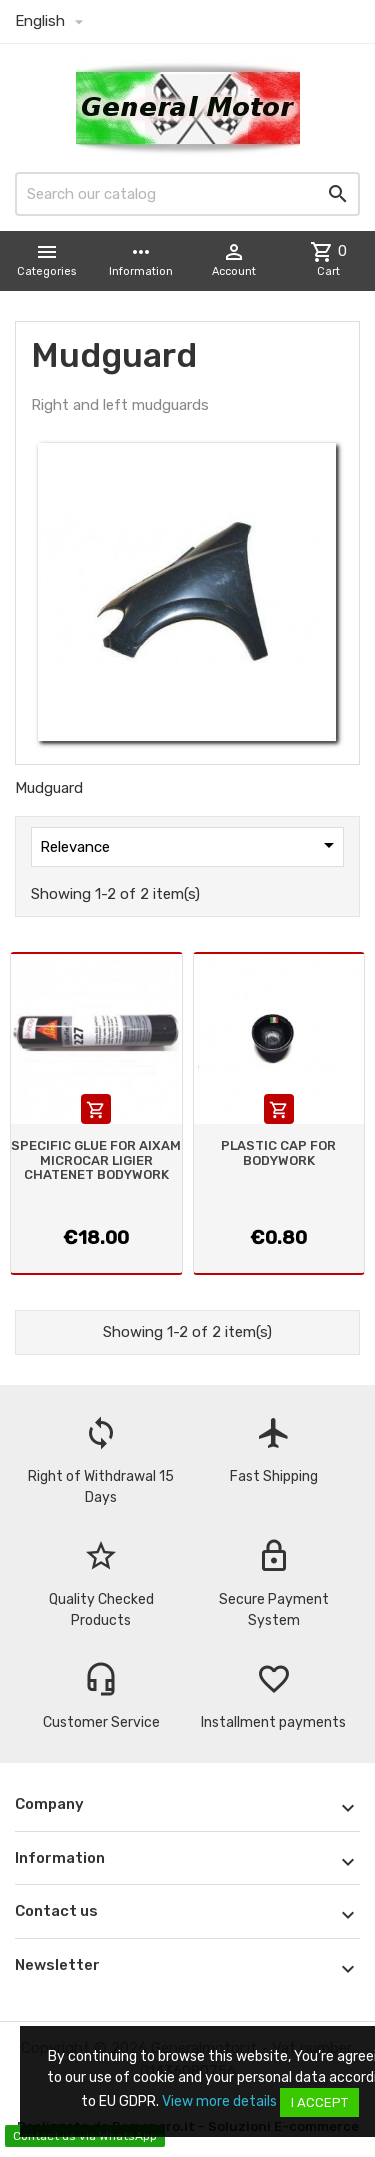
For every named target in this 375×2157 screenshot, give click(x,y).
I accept (319, 2102)
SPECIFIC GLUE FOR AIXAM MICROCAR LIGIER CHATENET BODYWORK (96, 1160)
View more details (219, 2101)
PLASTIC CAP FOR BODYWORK (278, 1152)
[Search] (187, 194)
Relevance (190, 845)
